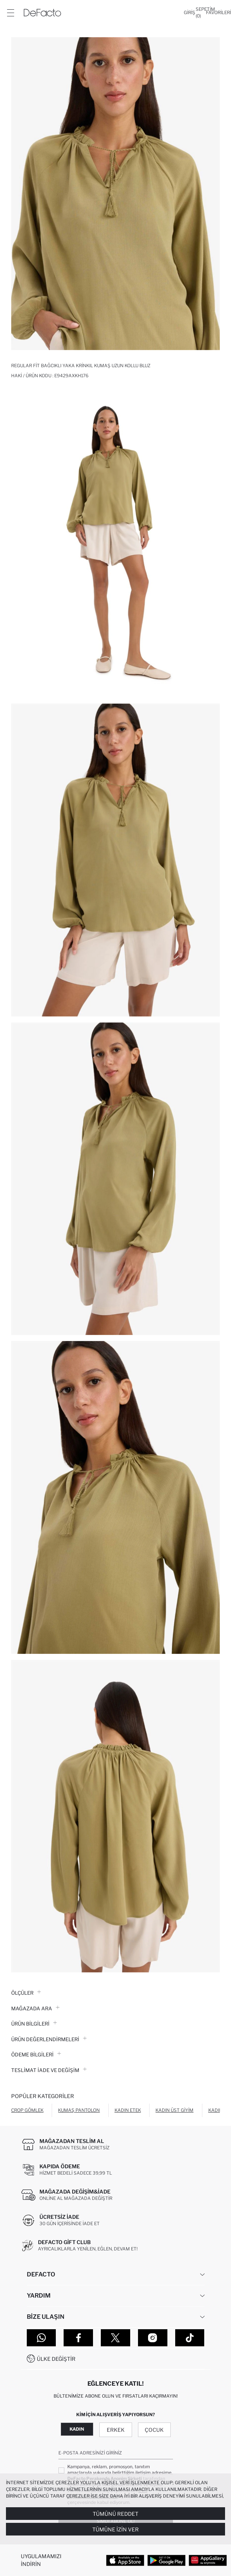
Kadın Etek (128, 2110)
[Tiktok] (190, 2337)
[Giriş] (189, 12)
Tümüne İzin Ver (115, 2529)
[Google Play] (166, 2560)
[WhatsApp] (41, 2337)
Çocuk (154, 2430)
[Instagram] (152, 2337)
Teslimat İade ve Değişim (49, 2070)
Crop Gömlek (27, 2110)
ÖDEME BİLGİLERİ (36, 2055)
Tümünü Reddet (115, 2514)
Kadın (77, 2429)
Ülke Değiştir (56, 2359)
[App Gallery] (208, 2560)
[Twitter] (115, 2337)
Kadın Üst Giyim (174, 2110)
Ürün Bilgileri (34, 2024)
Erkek (116, 2430)
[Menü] (10, 12)
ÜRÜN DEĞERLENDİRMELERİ (49, 2039)
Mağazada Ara (35, 2008)
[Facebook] (78, 2337)
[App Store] (125, 2560)
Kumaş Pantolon (79, 2110)
